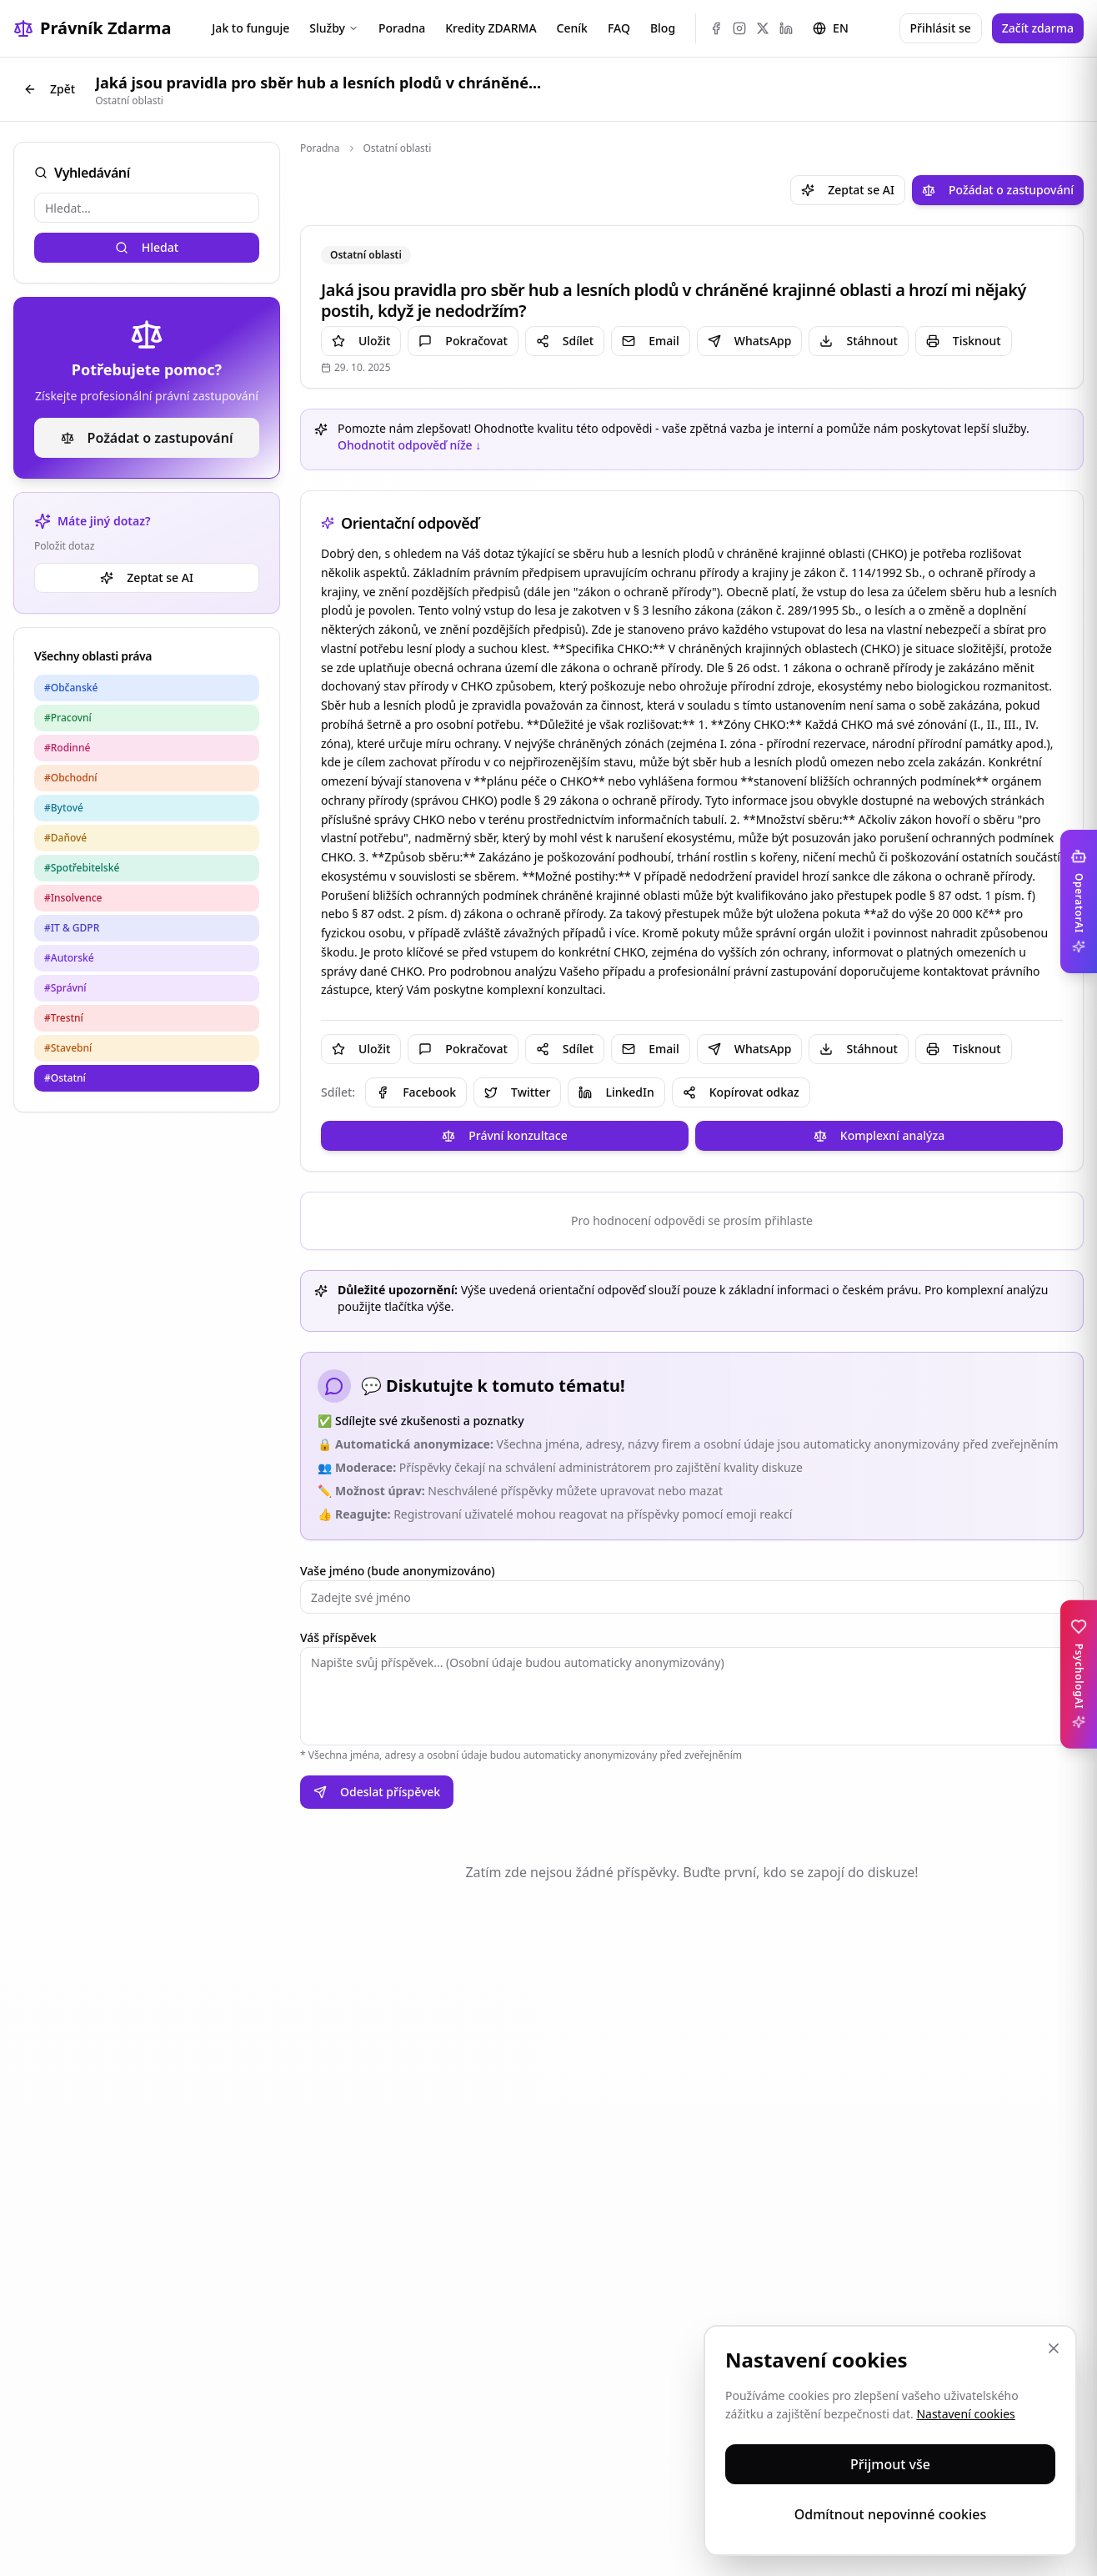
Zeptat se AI (146, 577)
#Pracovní (68, 718)
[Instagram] (739, 28)
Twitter (517, 1092)
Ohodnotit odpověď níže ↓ (409, 445)
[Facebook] (716, 28)
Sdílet (565, 341)
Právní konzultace (504, 1135)
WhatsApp (750, 341)
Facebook (416, 1092)
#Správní (65, 988)
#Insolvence (73, 898)
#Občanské (71, 687)
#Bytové (63, 808)
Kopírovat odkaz (741, 1092)
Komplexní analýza (879, 1135)
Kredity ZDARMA (490, 28)
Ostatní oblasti (397, 148)
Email (650, 341)
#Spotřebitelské (81, 868)
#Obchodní (71, 778)
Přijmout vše (890, 2464)
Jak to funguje (250, 28)
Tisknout (963, 341)
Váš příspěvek (338, 1637)
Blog (662, 28)
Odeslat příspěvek (376, 1792)
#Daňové (65, 838)
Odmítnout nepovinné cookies (890, 2514)
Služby (333, 28)
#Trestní (63, 1018)
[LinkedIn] (786, 28)
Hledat (146, 247)
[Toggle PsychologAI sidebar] (1078, 1674)
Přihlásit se (940, 28)
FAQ (619, 28)
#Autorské (69, 958)
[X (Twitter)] (762, 28)
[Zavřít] (1053, 2348)
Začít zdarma (1038, 28)
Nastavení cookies (965, 2414)
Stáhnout (858, 341)
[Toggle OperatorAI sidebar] (1078, 901)
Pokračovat (462, 341)
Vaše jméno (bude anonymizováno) (397, 1571)
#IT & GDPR (71, 928)
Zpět (49, 89)
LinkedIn (616, 1092)
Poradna (401, 28)
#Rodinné (67, 748)
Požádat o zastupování (147, 438)
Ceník (572, 28)
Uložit (361, 341)
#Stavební (68, 1048)
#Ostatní (65, 1078)
